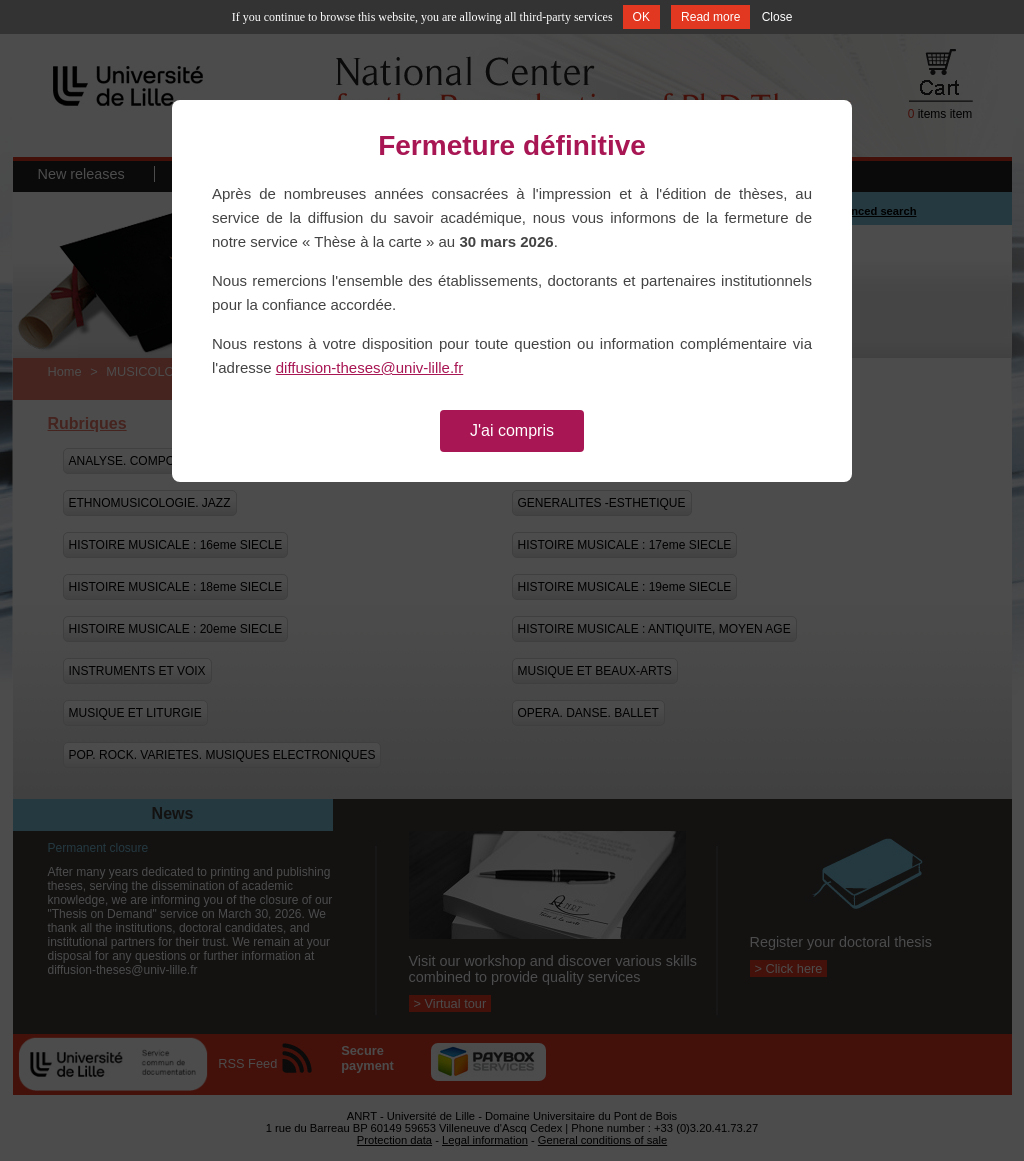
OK (641, 17)
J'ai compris (512, 430)
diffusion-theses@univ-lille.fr (370, 367)
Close (777, 17)
